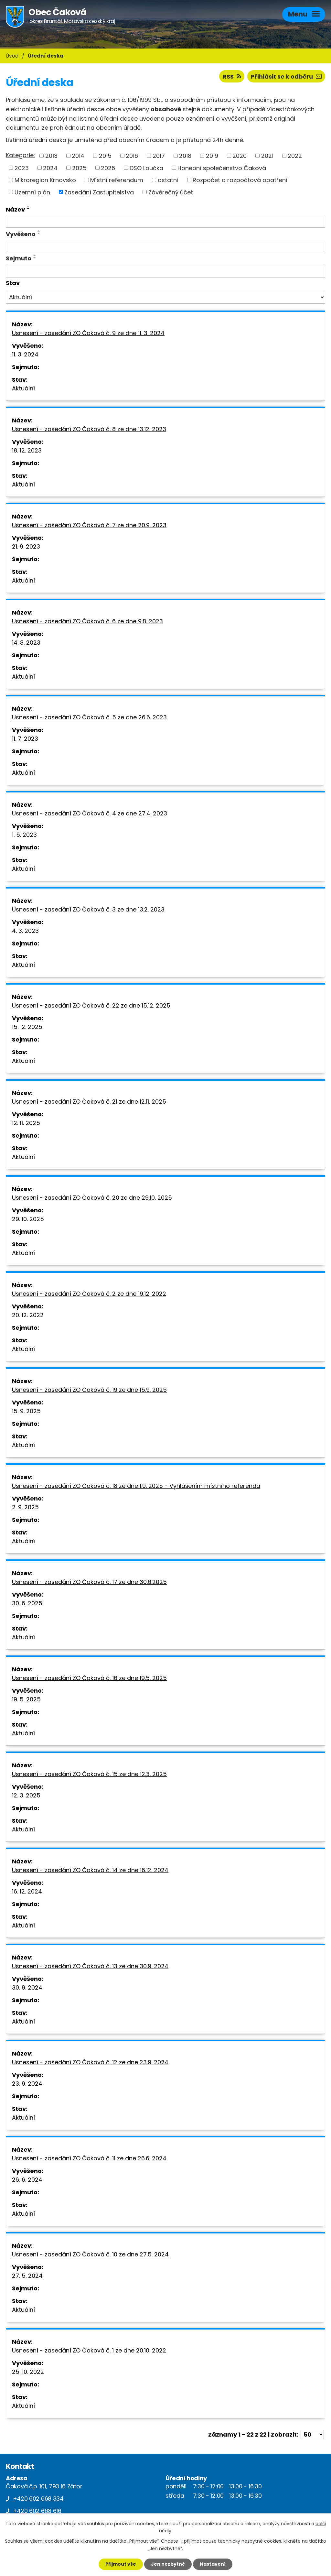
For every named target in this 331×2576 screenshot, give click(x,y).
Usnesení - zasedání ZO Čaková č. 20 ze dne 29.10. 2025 (92, 1198)
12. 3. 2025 (26, 1795)
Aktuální (23, 388)
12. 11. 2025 (26, 1123)
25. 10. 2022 (28, 2372)
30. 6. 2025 (27, 1603)
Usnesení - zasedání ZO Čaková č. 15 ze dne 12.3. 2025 (89, 1774)
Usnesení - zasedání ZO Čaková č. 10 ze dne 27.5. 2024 (90, 2254)
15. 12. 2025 (27, 1027)
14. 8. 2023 (26, 643)
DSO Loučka (146, 168)
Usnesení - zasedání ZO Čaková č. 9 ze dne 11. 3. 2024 (88, 333)
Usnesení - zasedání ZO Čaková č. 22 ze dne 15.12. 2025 (91, 1005)
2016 (132, 156)
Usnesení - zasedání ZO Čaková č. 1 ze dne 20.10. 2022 (89, 2350)
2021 (267, 156)
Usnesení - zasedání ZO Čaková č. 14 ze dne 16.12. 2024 (90, 1870)
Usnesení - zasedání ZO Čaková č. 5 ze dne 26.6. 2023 (89, 717)
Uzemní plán (32, 192)
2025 (79, 168)
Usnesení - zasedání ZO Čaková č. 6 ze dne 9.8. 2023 (87, 621)
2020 (239, 156)
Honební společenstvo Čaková (221, 168)
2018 (185, 156)
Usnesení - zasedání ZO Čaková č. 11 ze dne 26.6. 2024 (89, 2158)
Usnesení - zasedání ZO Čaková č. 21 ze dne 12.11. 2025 (89, 1101)
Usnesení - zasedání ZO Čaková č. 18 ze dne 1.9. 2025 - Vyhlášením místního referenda (136, 1486)
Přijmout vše (120, 2564)
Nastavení (213, 2564)
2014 (78, 156)
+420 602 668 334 (38, 2498)
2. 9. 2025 (25, 1507)
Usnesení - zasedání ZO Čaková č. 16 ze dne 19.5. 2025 (89, 1678)
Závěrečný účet (170, 192)
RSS (232, 76)
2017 (159, 156)
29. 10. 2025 (28, 1219)
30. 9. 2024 (27, 1987)
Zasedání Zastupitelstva (99, 192)
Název (15, 209)
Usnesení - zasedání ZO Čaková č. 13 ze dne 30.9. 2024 (90, 1966)
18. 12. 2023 (27, 450)
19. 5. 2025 (26, 1699)
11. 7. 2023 (25, 739)
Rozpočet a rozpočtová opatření (240, 180)
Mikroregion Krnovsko (45, 180)
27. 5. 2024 (27, 2276)
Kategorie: (20, 155)
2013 (51, 156)
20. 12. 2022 (28, 1315)
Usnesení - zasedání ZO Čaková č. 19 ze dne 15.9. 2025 (89, 1390)
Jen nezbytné (168, 2564)
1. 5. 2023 (24, 835)
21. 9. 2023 (26, 546)
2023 (22, 168)
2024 (50, 168)
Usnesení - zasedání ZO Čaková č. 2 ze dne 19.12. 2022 (89, 1294)
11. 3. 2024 (25, 354)
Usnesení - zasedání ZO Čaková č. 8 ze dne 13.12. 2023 (89, 429)
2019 (212, 156)
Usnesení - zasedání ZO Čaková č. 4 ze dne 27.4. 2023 (89, 813)
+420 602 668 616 (37, 2511)
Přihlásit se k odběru (286, 76)
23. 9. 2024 (27, 2083)
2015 (105, 156)
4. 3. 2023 (25, 931)
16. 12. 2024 (27, 1891)
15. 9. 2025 (26, 1411)
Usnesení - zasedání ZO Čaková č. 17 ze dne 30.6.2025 (89, 1582)
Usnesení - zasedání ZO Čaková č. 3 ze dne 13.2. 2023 (88, 909)
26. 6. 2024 (27, 2180)
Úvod (12, 55)
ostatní (168, 180)
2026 (108, 168)
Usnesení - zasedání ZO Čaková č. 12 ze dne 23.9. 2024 (90, 2062)
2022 (295, 156)
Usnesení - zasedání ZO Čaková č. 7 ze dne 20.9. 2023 (89, 525)
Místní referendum (116, 180)
